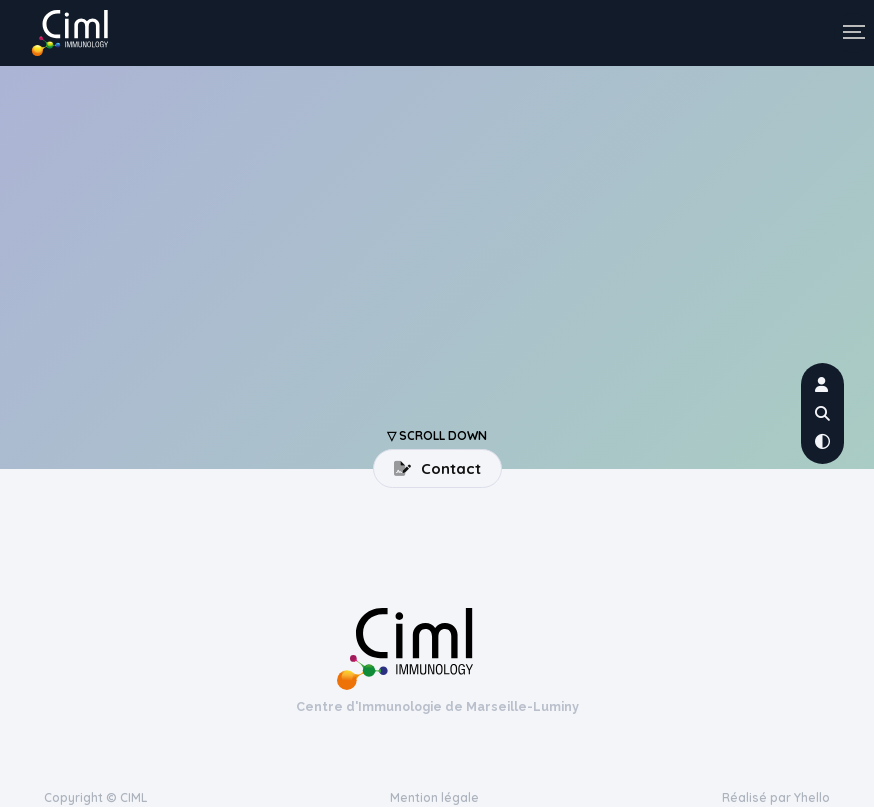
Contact (437, 468)
